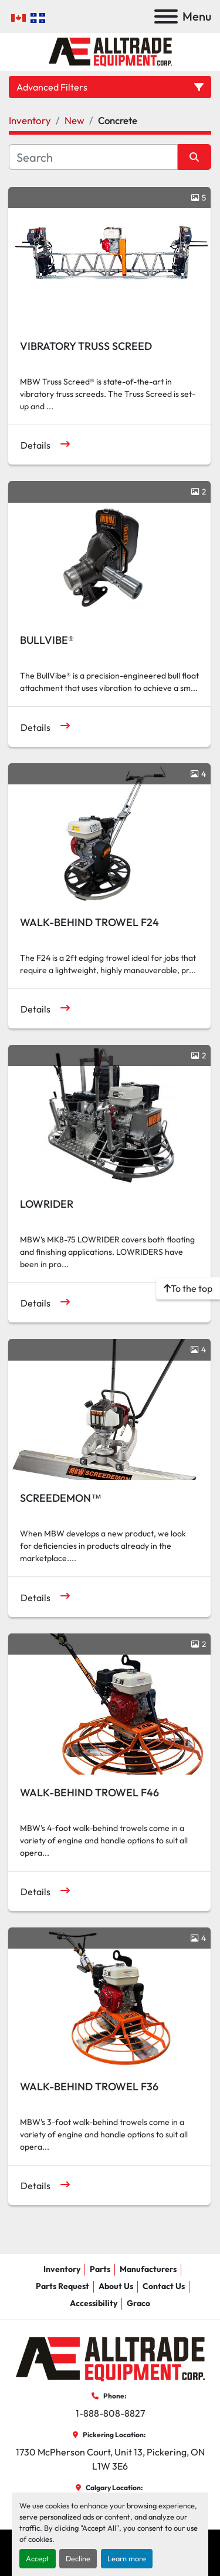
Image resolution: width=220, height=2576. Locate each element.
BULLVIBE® (47, 640)
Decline (78, 2558)
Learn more (126, 2558)
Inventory (61, 2269)
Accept (37, 2558)
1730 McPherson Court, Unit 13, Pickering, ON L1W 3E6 (111, 2459)
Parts (100, 2269)
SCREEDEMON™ (60, 1498)
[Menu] (166, 16)
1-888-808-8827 (110, 2413)
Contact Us (164, 2286)
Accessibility (93, 2303)
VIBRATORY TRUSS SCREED (86, 346)
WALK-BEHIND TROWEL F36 (89, 2086)
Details (35, 445)
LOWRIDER (46, 1204)
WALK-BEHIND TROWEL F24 (89, 922)
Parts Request (62, 2286)
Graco (138, 2303)
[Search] (93, 157)
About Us (116, 2286)
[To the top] (188, 1288)
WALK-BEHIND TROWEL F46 (89, 1792)
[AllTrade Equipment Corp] (110, 2358)
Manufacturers (148, 2269)
